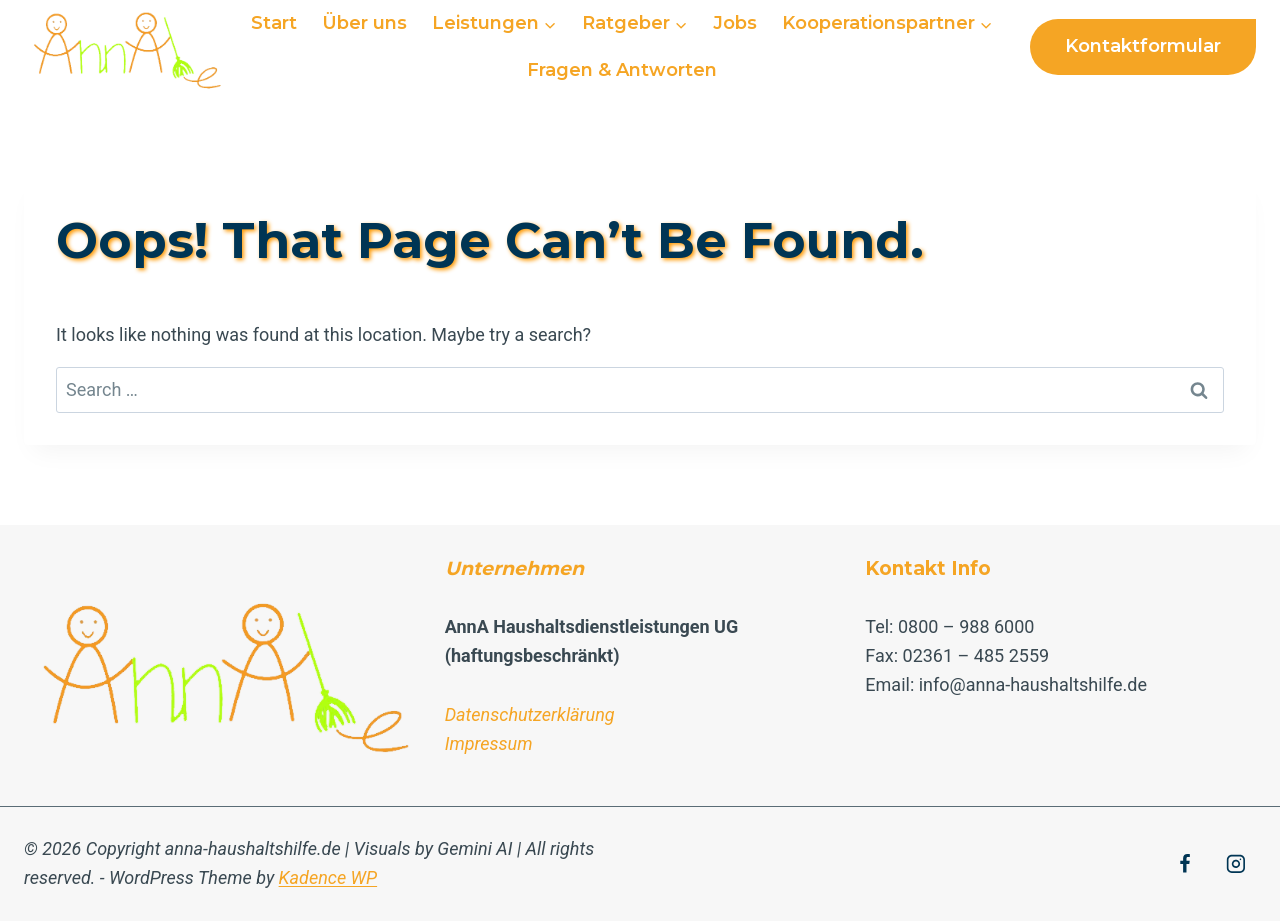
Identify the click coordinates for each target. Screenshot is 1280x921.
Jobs (735, 23)
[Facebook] (1185, 864)
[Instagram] (1236, 864)
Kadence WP (328, 877)
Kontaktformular (1143, 46)
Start (274, 23)
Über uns (364, 23)
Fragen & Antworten (622, 70)
